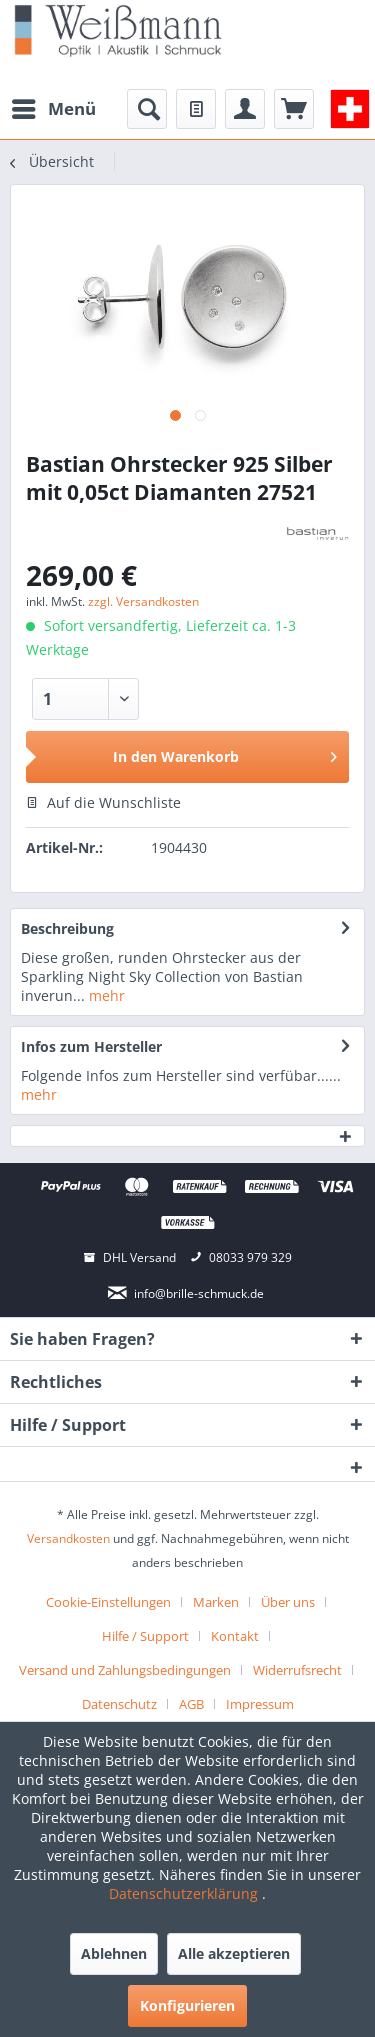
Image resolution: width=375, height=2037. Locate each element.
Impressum (260, 1704)
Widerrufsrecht (297, 1670)
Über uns (288, 1602)
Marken (216, 1602)
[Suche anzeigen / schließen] (147, 109)
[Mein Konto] (245, 109)
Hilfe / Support (145, 1636)
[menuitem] (53, 109)
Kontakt (235, 1636)
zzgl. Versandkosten (143, 601)
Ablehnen (114, 1953)
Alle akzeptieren (234, 1953)
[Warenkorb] (294, 109)
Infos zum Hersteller (91, 1046)
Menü (54, 106)
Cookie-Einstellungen (108, 1602)
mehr (105, 995)
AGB (191, 1704)
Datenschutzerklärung (185, 1893)
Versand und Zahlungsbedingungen (125, 1670)
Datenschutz (119, 1704)
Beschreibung (67, 928)
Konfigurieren (187, 2005)
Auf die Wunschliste (103, 802)
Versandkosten (68, 1538)
